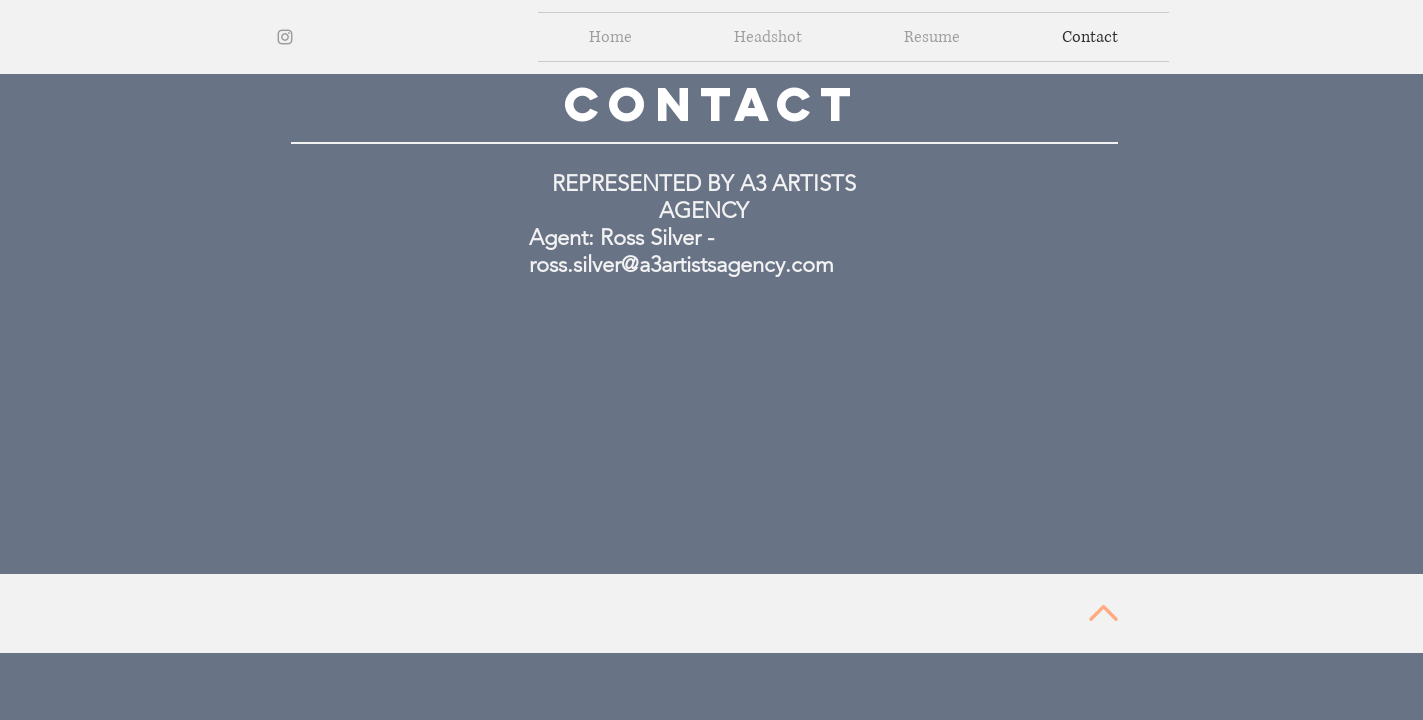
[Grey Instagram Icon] (285, 37)
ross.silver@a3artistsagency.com (681, 264)
